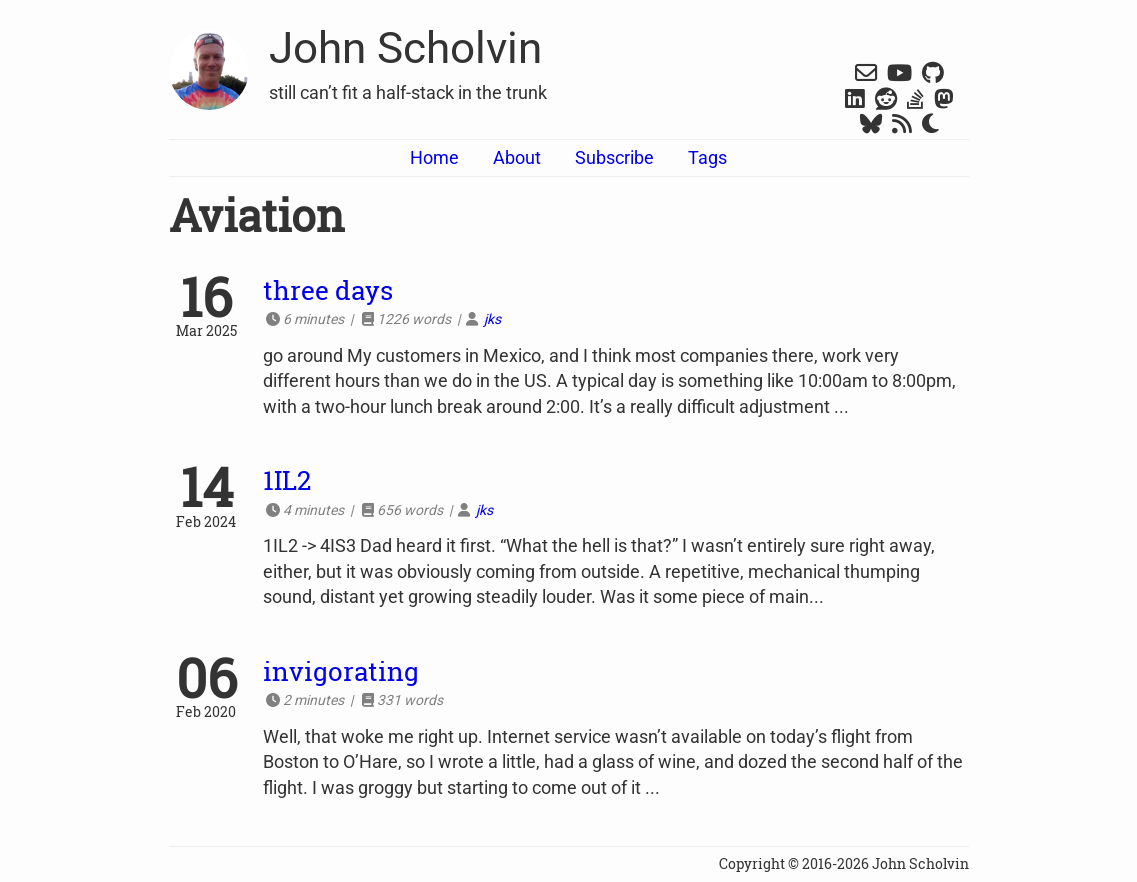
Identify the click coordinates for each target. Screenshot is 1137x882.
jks (492, 319)
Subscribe (614, 157)
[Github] (933, 74)
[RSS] (902, 125)
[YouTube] (899, 74)
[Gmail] (866, 74)
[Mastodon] (944, 100)
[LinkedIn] (855, 100)
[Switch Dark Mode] (930, 125)
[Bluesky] (871, 125)
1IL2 (287, 480)
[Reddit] (886, 100)
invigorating (341, 671)
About (517, 157)
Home (434, 157)
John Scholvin (405, 48)
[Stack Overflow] (915, 100)
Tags (707, 157)
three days (328, 290)
